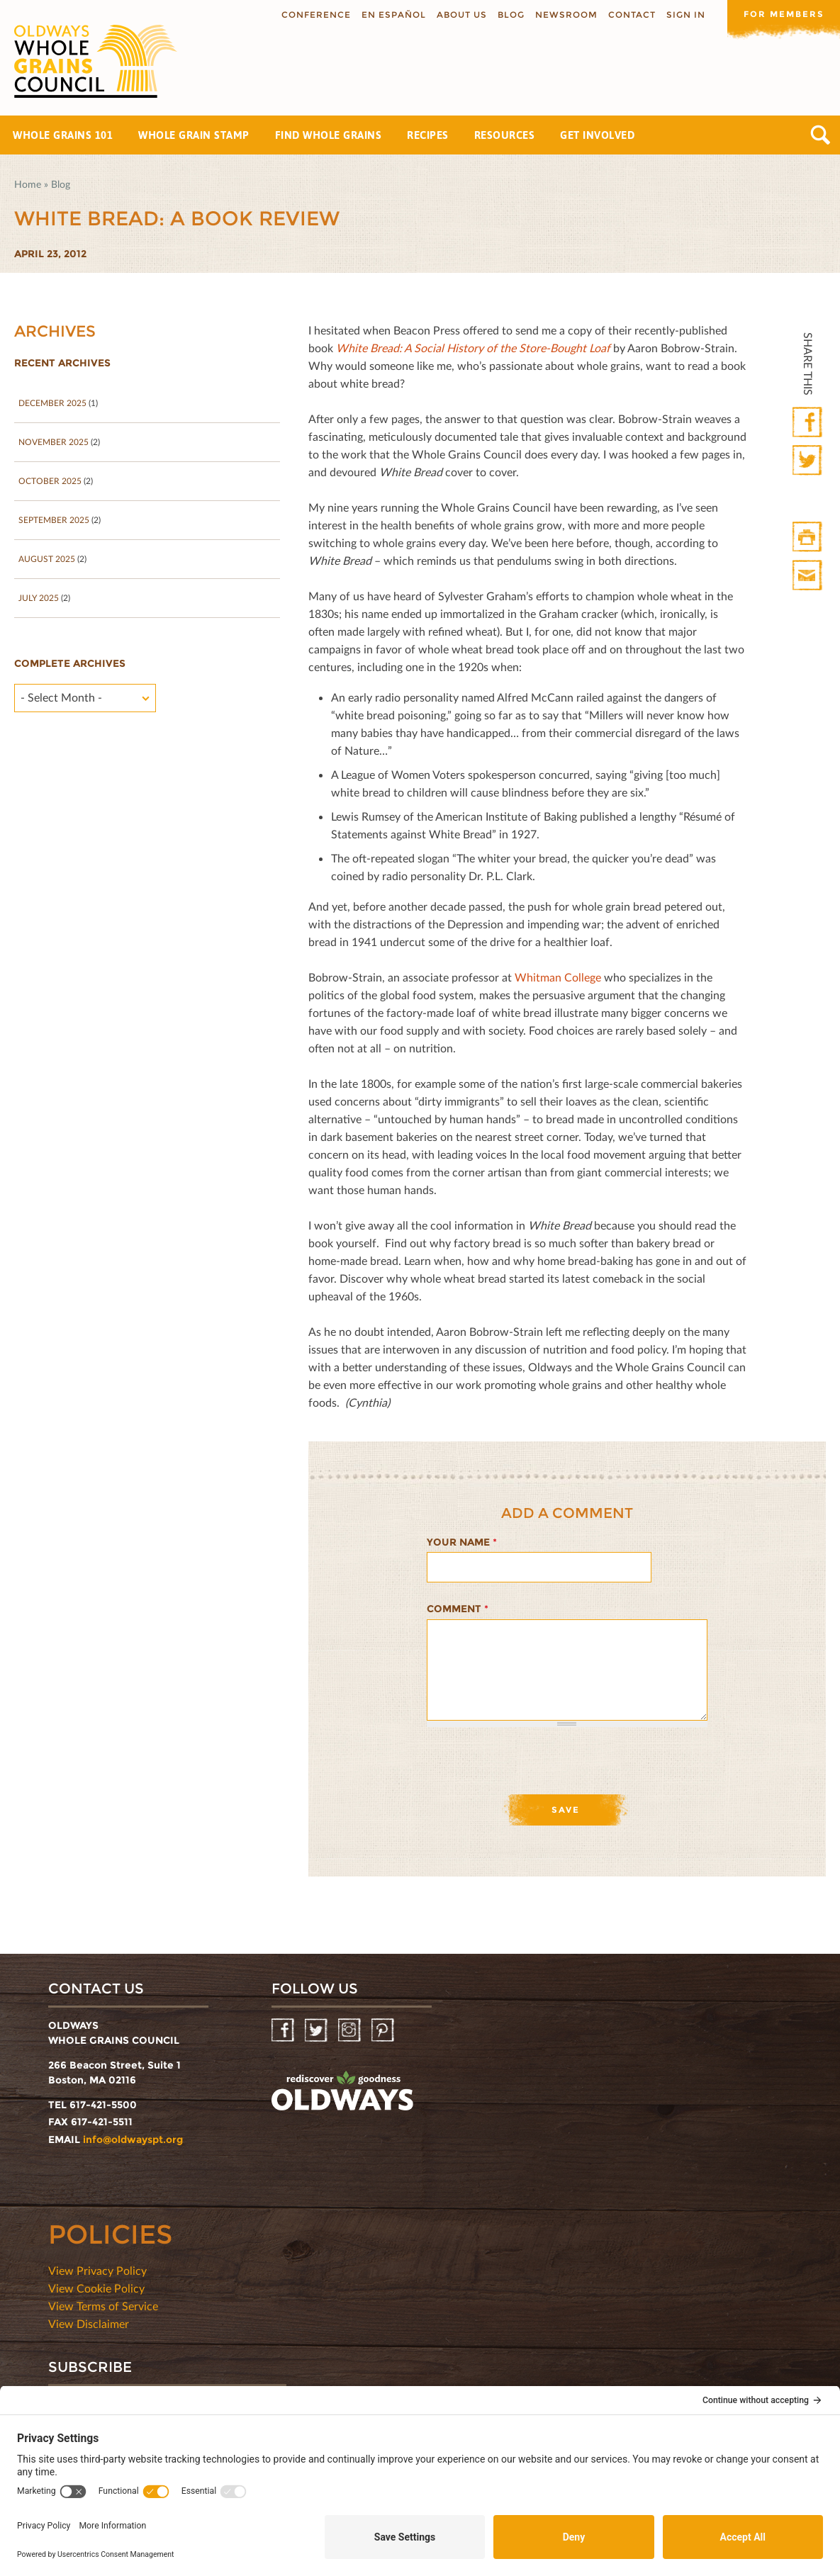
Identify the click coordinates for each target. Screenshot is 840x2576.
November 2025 (53, 442)
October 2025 (50, 481)
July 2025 (38, 597)
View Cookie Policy (96, 2288)
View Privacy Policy (97, 2270)
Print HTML (808, 537)
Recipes (428, 135)
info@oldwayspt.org (133, 2139)
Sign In (685, 14)
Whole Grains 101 (63, 135)
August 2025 (46, 558)
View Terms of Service (103, 2305)
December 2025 (52, 403)
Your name (462, 1542)
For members (783, 14)
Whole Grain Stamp (194, 135)
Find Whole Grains (328, 135)
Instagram (350, 2030)
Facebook (808, 423)
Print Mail (808, 576)
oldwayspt (342, 2091)
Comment (457, 1608)
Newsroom (565, 14)
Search (820, 135)
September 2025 (53, 519)
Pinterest (383, 2030)
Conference (315, 14)
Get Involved (597, 135)
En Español (393, 14)
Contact (631, 14)
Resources (504, 135)
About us (461, 14)
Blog (510, 14)
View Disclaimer (88, 2323)
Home (27, 184)
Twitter (808, 461)
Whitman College (558, 977)
